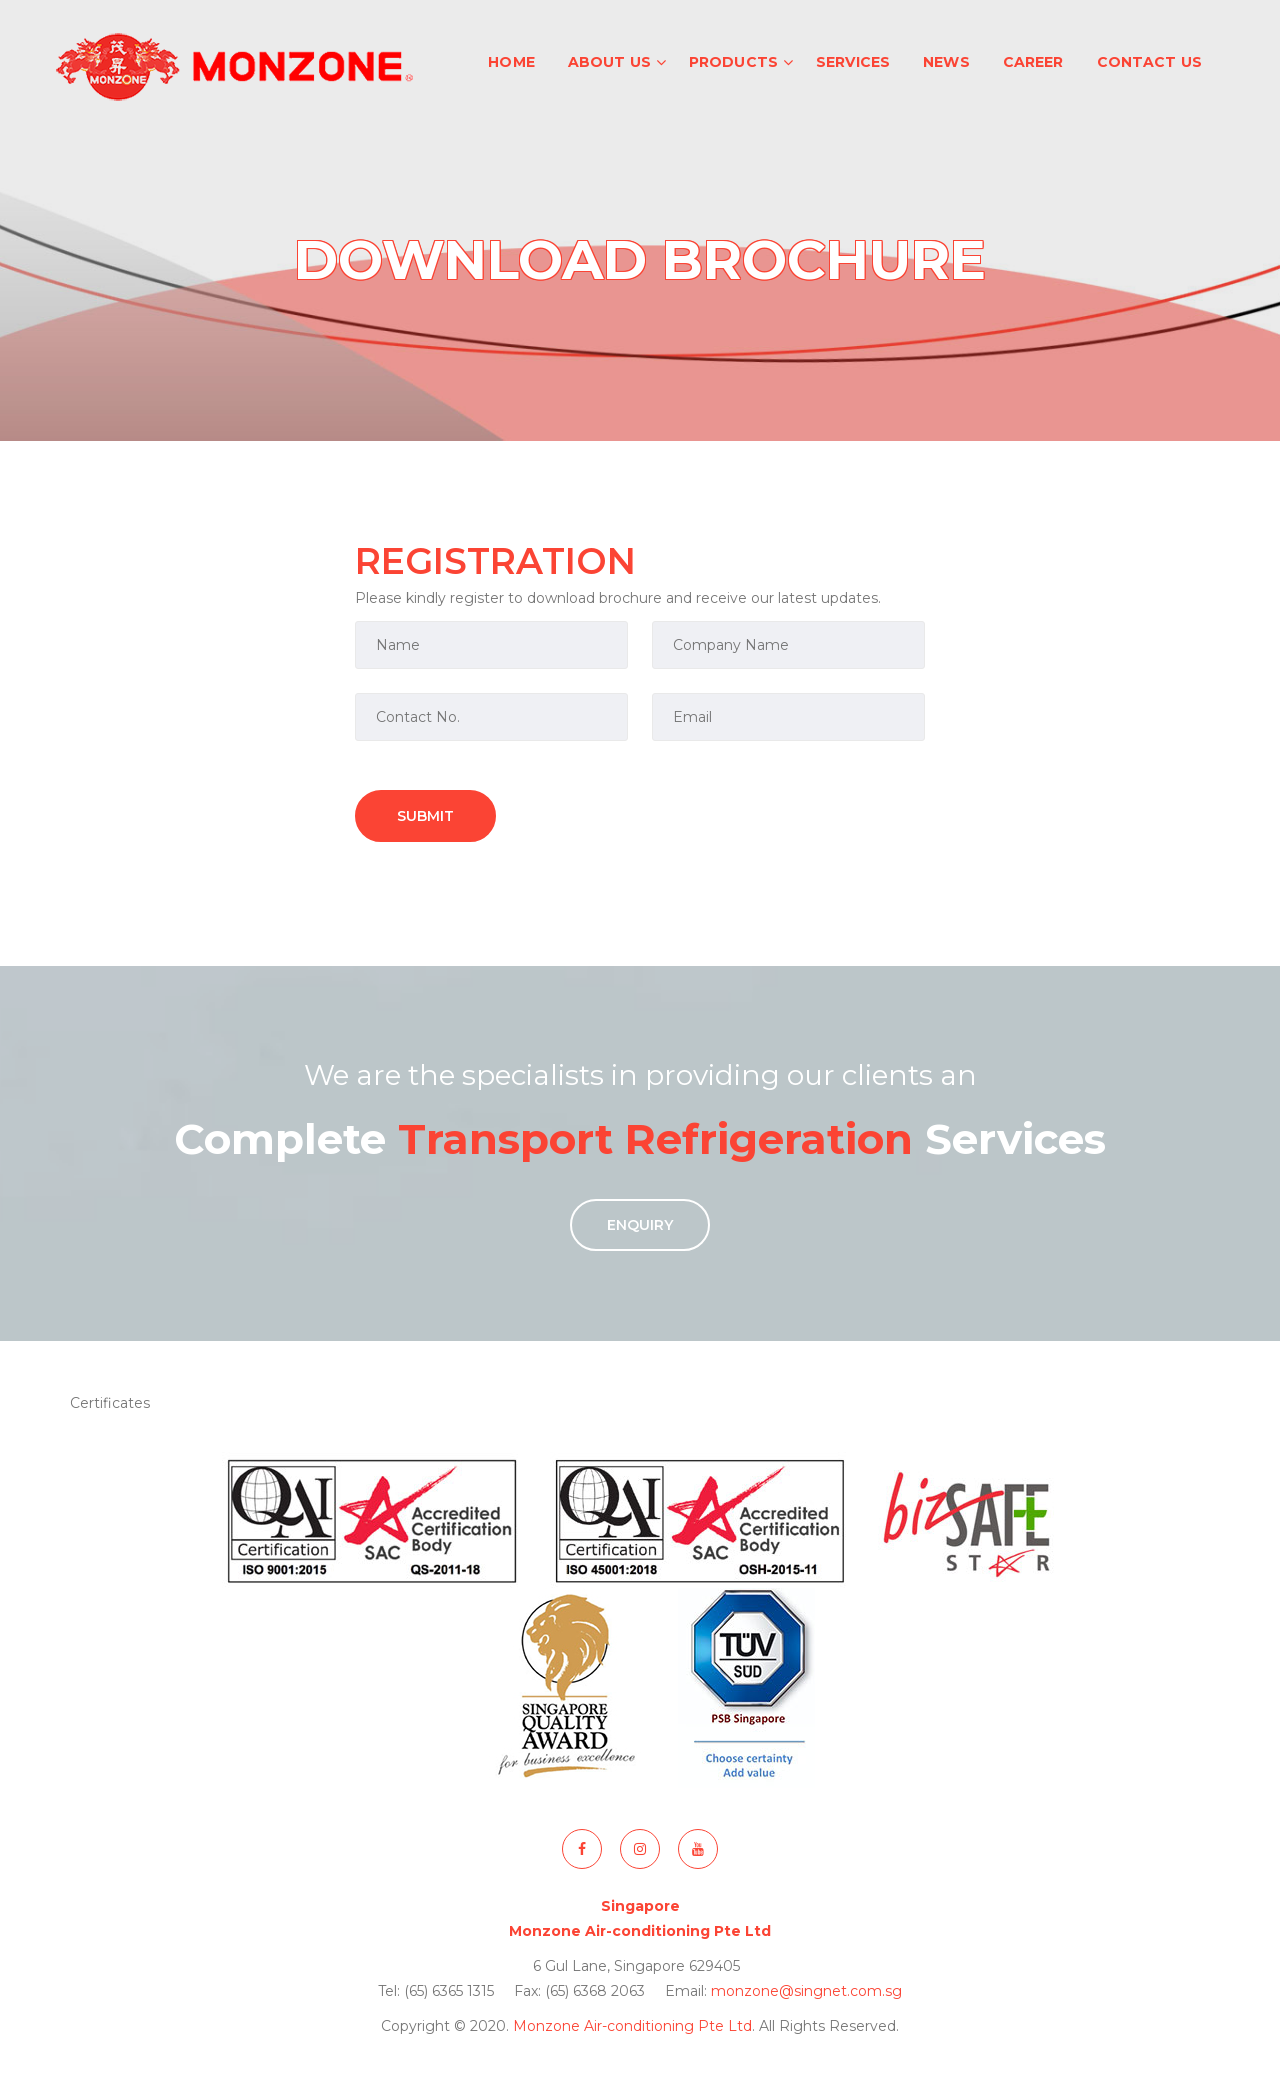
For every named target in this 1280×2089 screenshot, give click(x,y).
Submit (425, 816)
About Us (609, 62)
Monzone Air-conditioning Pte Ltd (632, 2026)
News (946, 62)
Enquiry (640, 1225)
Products (733, 62)
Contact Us (1149, 62)
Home (511, 62)
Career (1033, 62)
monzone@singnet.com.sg (806, 1991)
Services (853, 62)
